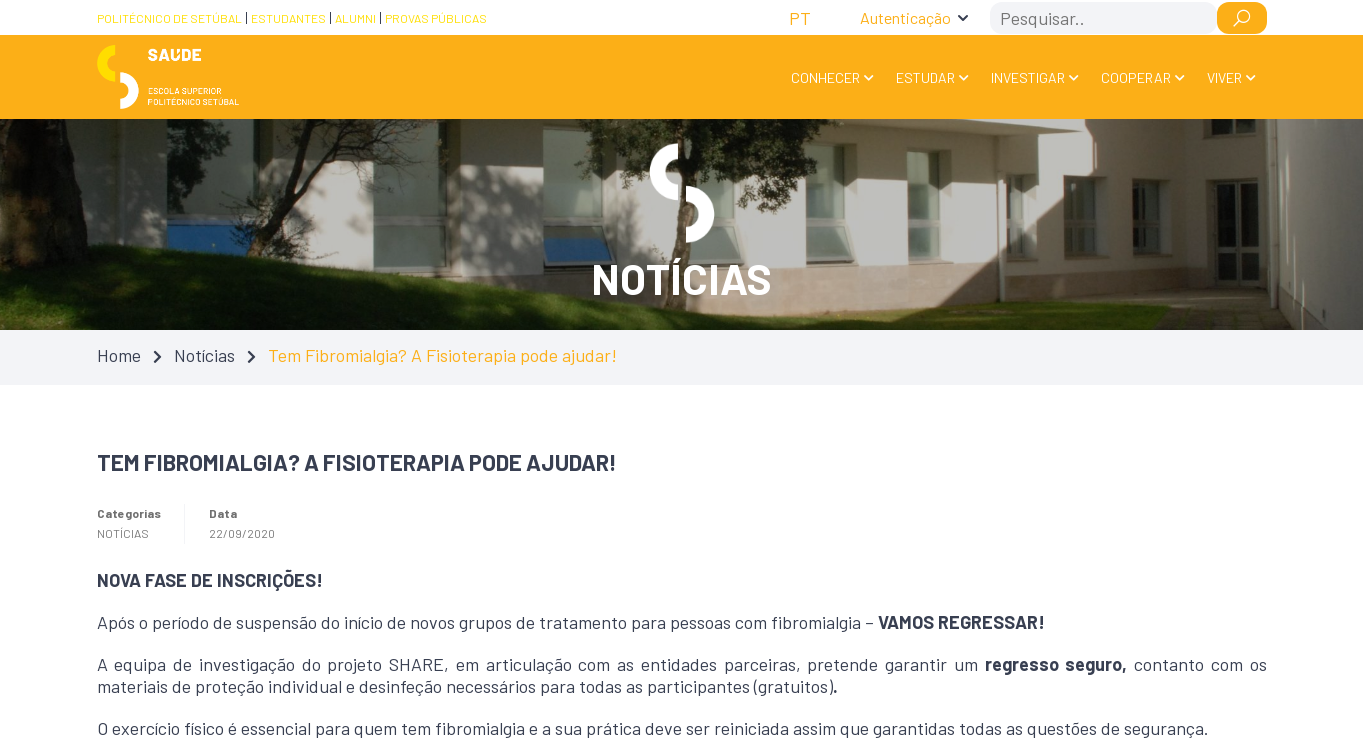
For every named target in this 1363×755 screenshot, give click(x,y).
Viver (1224, 77)
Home (119, 355)
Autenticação (905, 17)
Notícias (204, 355)
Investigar (1028, 77)
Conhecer (825, 77)
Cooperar (1136, 77)
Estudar (925, 77)
